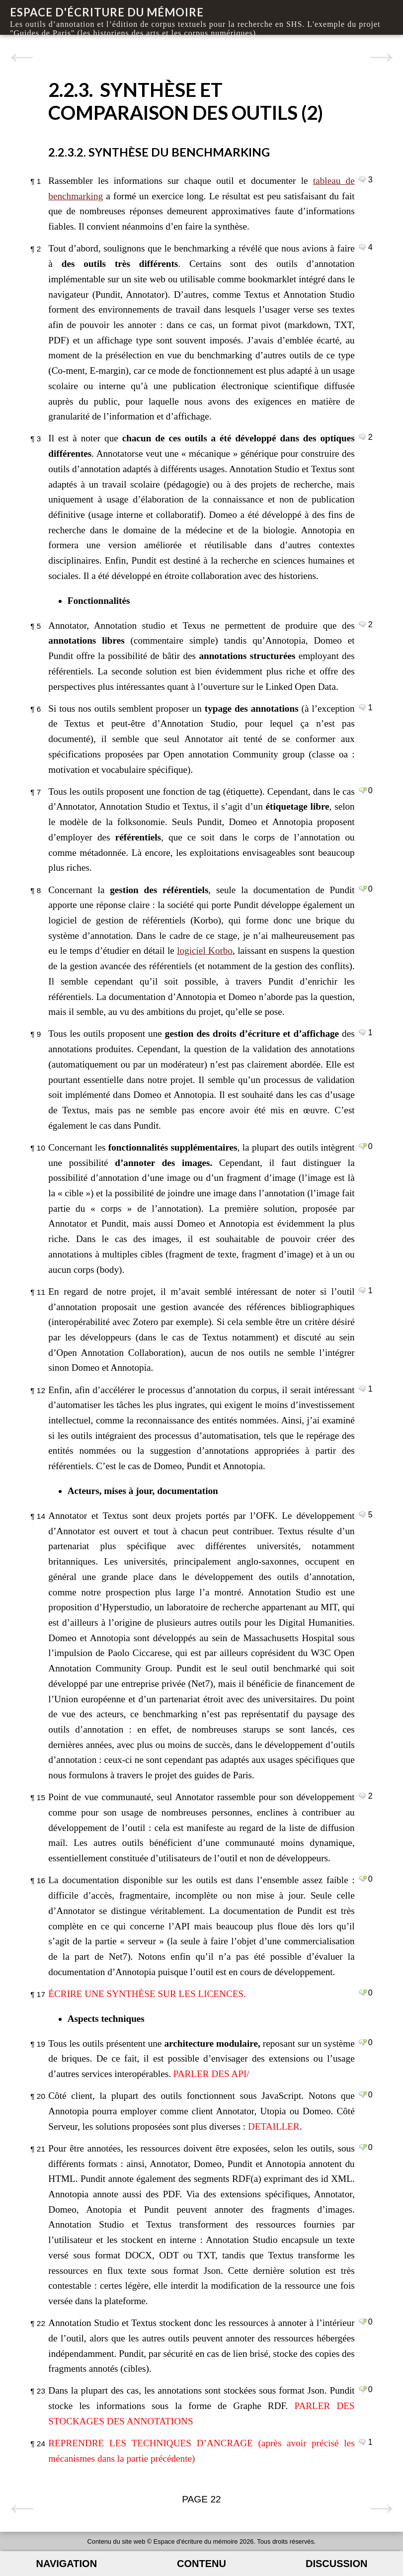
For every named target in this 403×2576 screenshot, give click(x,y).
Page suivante (381, 58)
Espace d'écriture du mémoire (107, 12)
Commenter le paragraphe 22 (362, 2321)
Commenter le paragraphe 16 (362, 1878)
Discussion (336, 2563)
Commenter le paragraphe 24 (362, 2441)
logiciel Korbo (205, 950)
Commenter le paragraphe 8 (362, 888)
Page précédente (21, 58)
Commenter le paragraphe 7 (362, 790)
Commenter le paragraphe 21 (362, 2147)
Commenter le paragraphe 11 (362, 1290)
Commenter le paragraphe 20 (362, 2094)
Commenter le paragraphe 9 (362, 1032)
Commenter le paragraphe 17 (362, 1992)
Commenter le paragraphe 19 (362, 2042)
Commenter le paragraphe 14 (362, 1514)
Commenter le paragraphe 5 (362, 624)
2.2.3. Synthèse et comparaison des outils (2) (185, 101)
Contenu (201, 2563)
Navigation (66, 2563)
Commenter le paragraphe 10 (362, 1146)
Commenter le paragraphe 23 (362, 2389)
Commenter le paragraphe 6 (362, 707)
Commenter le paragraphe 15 (362, 1795)
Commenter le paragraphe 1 (362, 179)
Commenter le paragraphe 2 (362, 247)
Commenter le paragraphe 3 (362, 436)
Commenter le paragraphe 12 (362, 1388)
